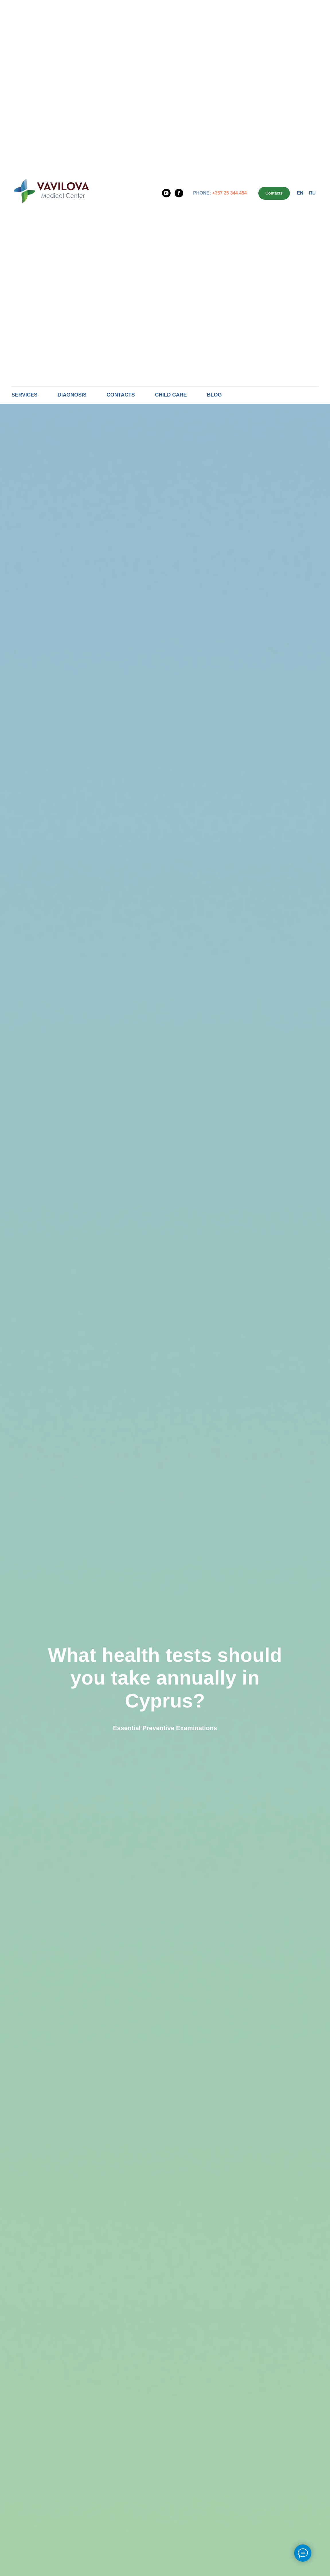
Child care (171, 395)
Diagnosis (72, 395)
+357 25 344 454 (229, 193)
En (300, 193)
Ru (312, 193)
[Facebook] (179, 193)
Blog (214, 395)
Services (24, 395)
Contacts (121, 395)
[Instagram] (166, 193)
